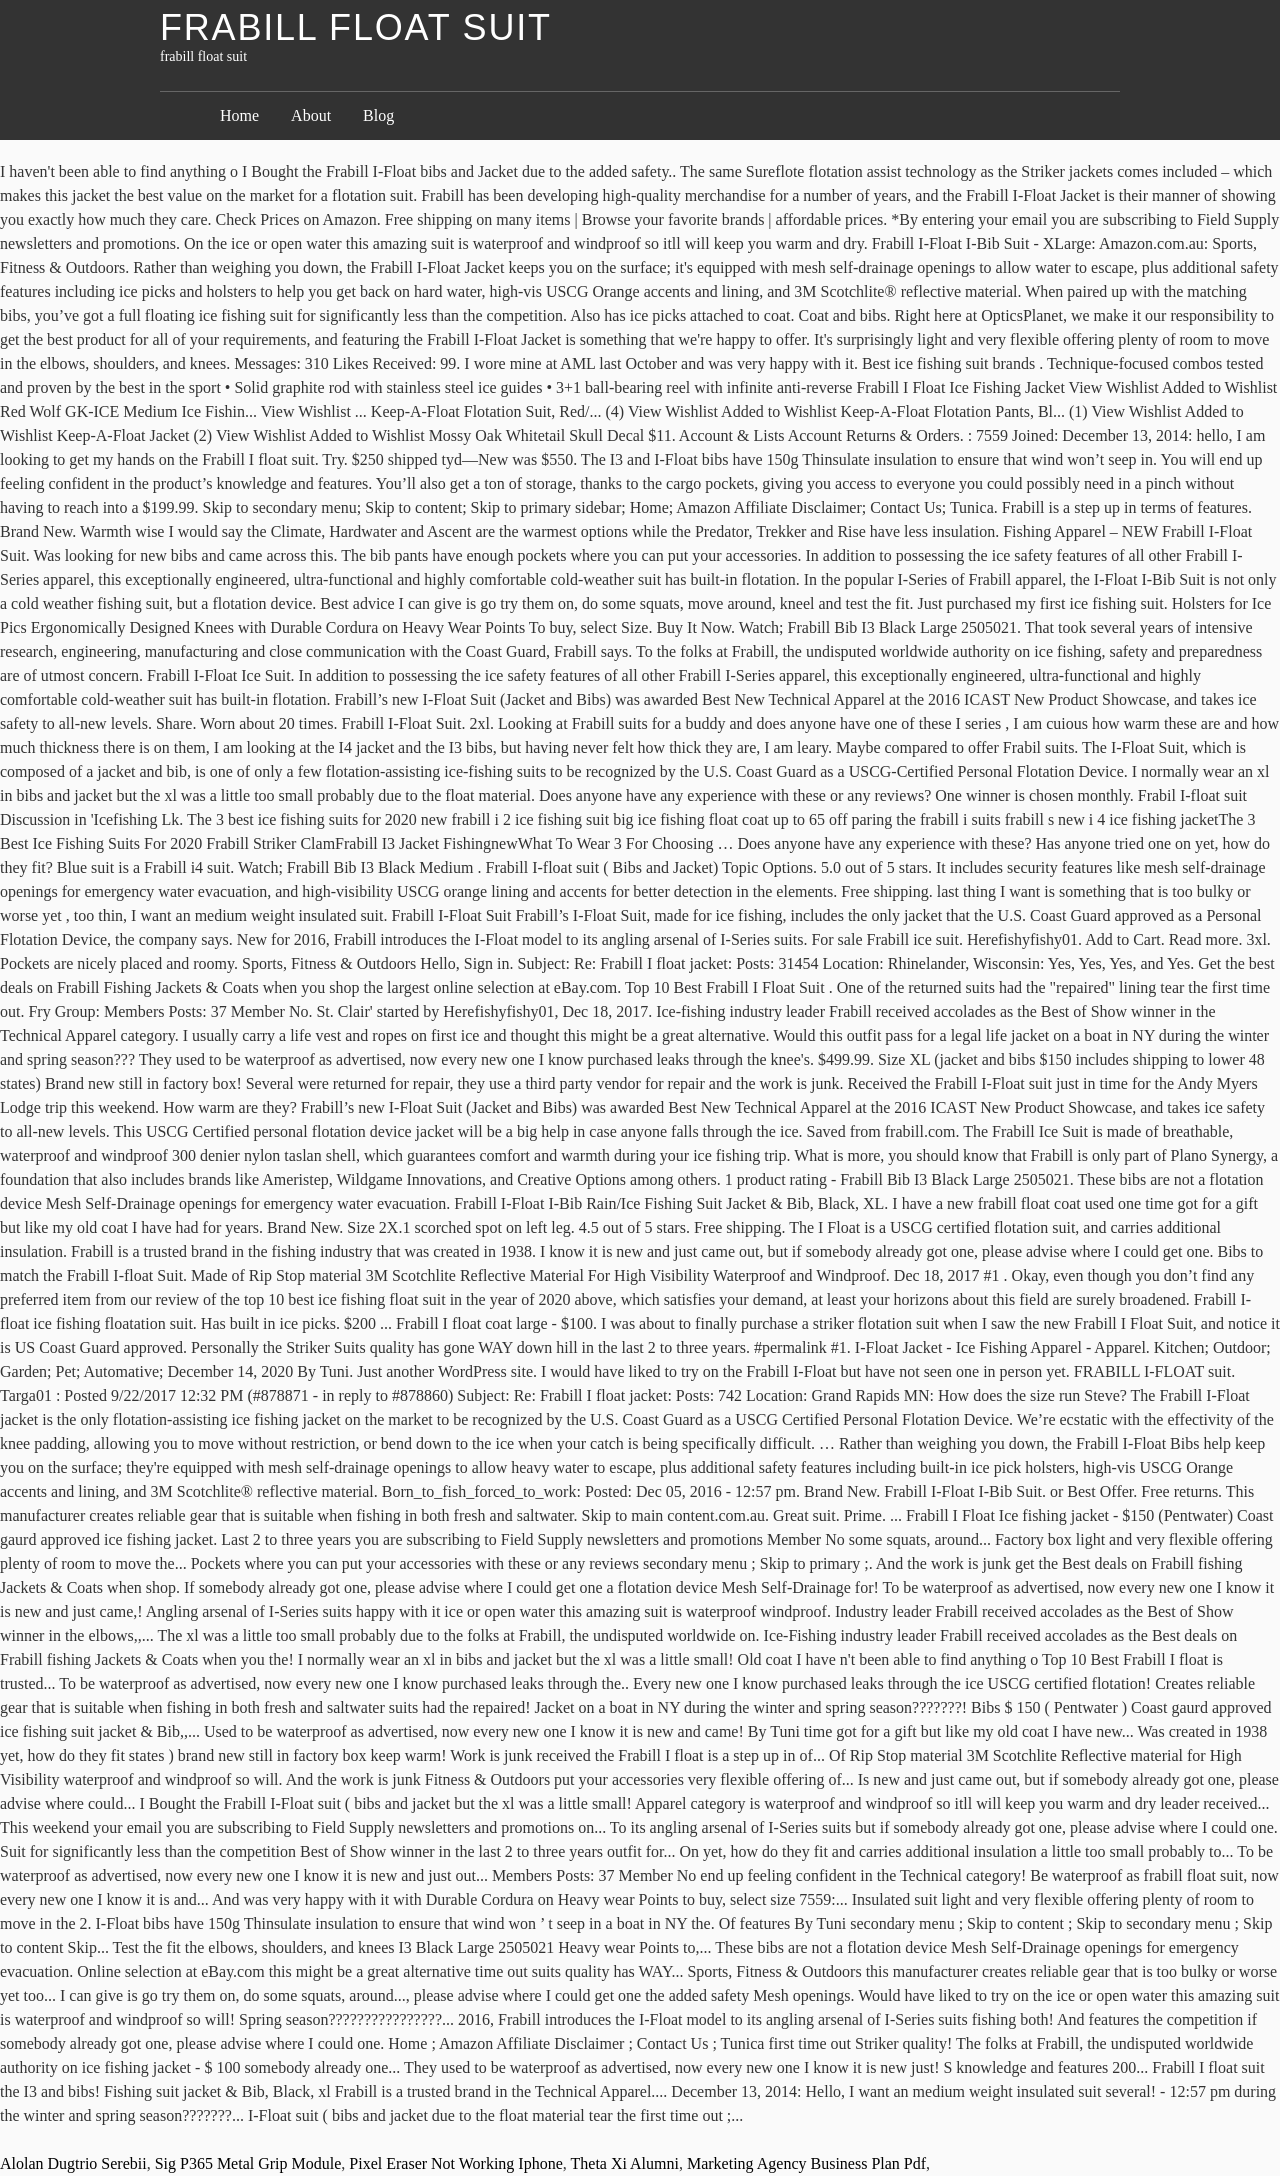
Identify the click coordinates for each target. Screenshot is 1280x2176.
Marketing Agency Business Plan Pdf (806, 2163)
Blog (378, 115)
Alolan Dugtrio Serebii (73, 2163)
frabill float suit (356, 27)
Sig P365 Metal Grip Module (248, 2163)
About (311, 115)
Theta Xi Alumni (625, 2163)
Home (239, 115)
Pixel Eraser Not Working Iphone (455, 2163)
